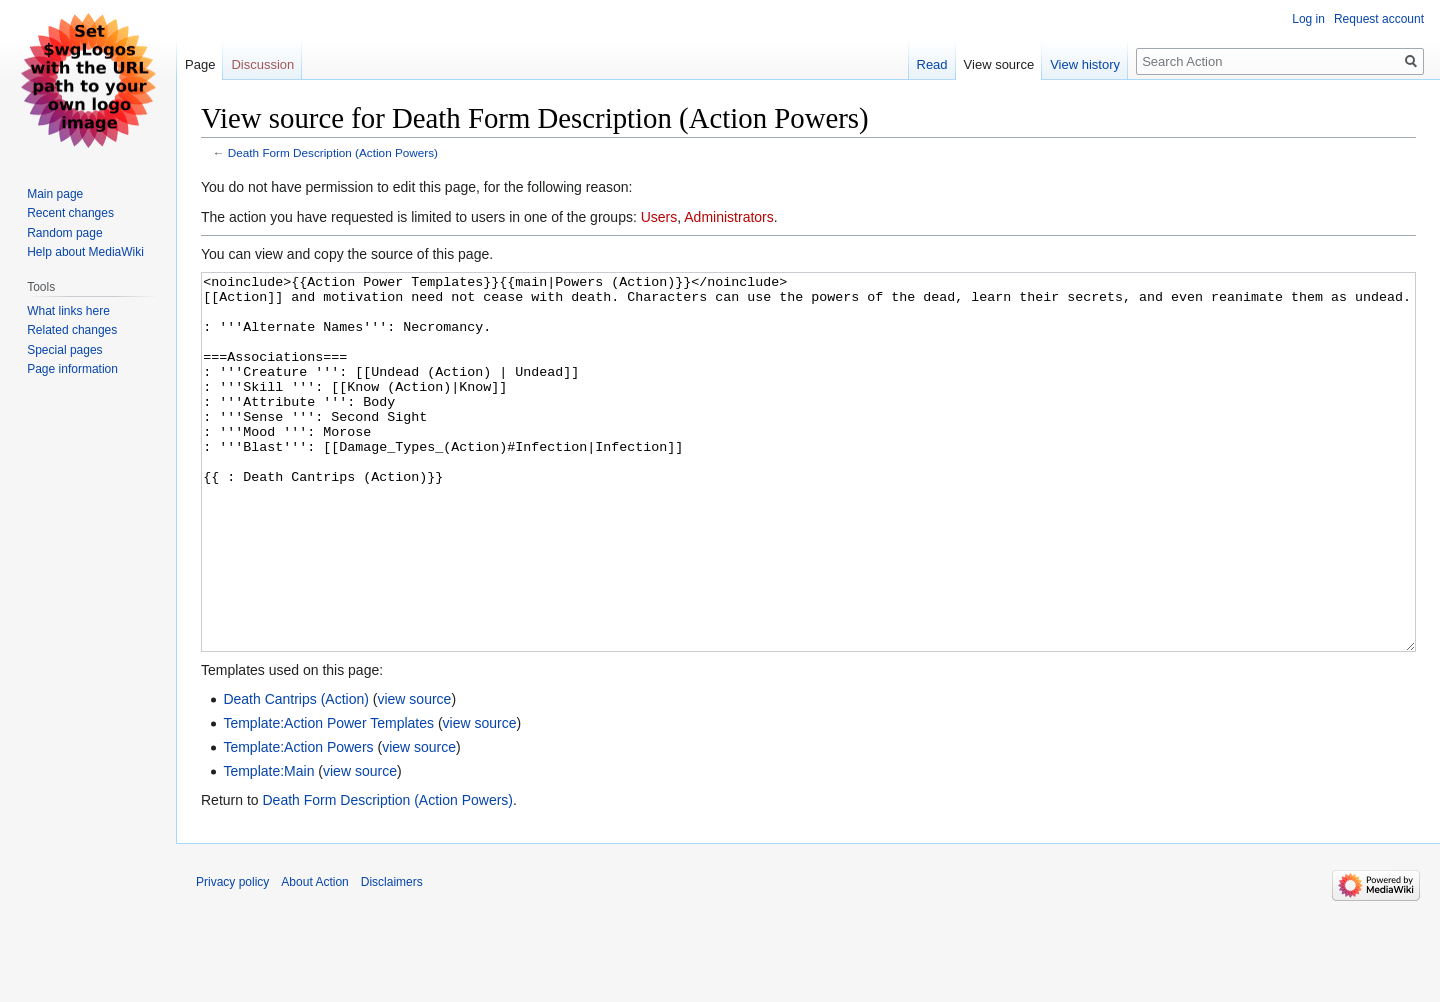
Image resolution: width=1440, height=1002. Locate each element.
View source (999, 64)
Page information (72, 369)
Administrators (728, 217)
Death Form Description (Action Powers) (333, 152)
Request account (1379, 19)
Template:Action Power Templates (328, 798)
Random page (64, 233)
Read (932, 64)
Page (200, 64)
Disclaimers (392, 957)
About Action (314, 957)
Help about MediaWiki (85, 252)
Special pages (64, 350)
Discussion (262, 64)
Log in (1308, 19)
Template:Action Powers (298, 822)
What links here (68, 311)
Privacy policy (232, 957)
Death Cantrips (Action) (296, 774)
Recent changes (70, 213)
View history (1085, 64)
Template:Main (268, 846)
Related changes (72, 330)
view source (414, 774)
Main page (55, 194)
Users (659, 217)
